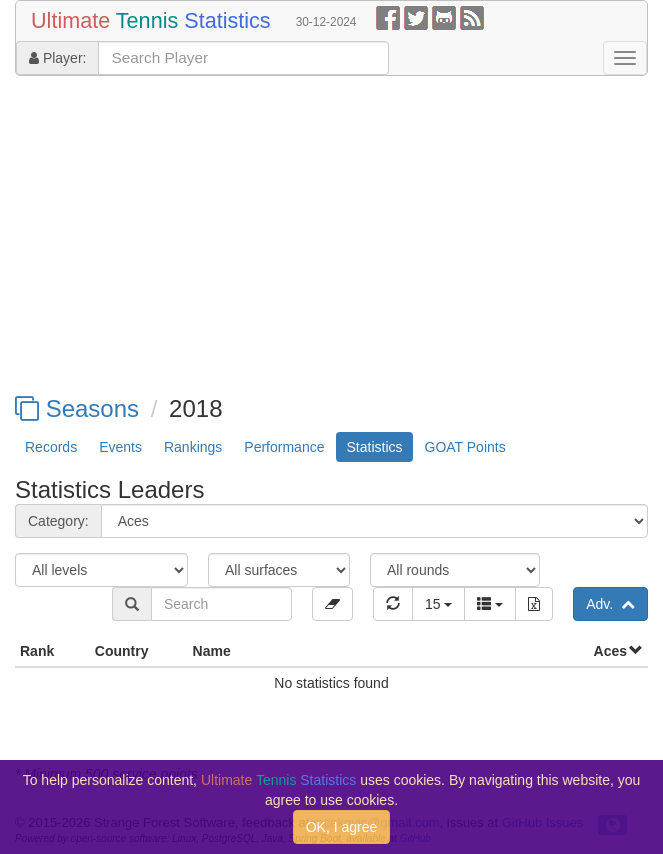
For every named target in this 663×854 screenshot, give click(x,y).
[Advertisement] (331, 236)
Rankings (193, 447)
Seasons (77, 408)
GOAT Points (465, 447)
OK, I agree (342, 827)
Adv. (610, 604)
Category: (58, 521)
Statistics (374, 447)
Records (51, 447)
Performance (284, 447)
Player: (57, 58)
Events (120, 447)
